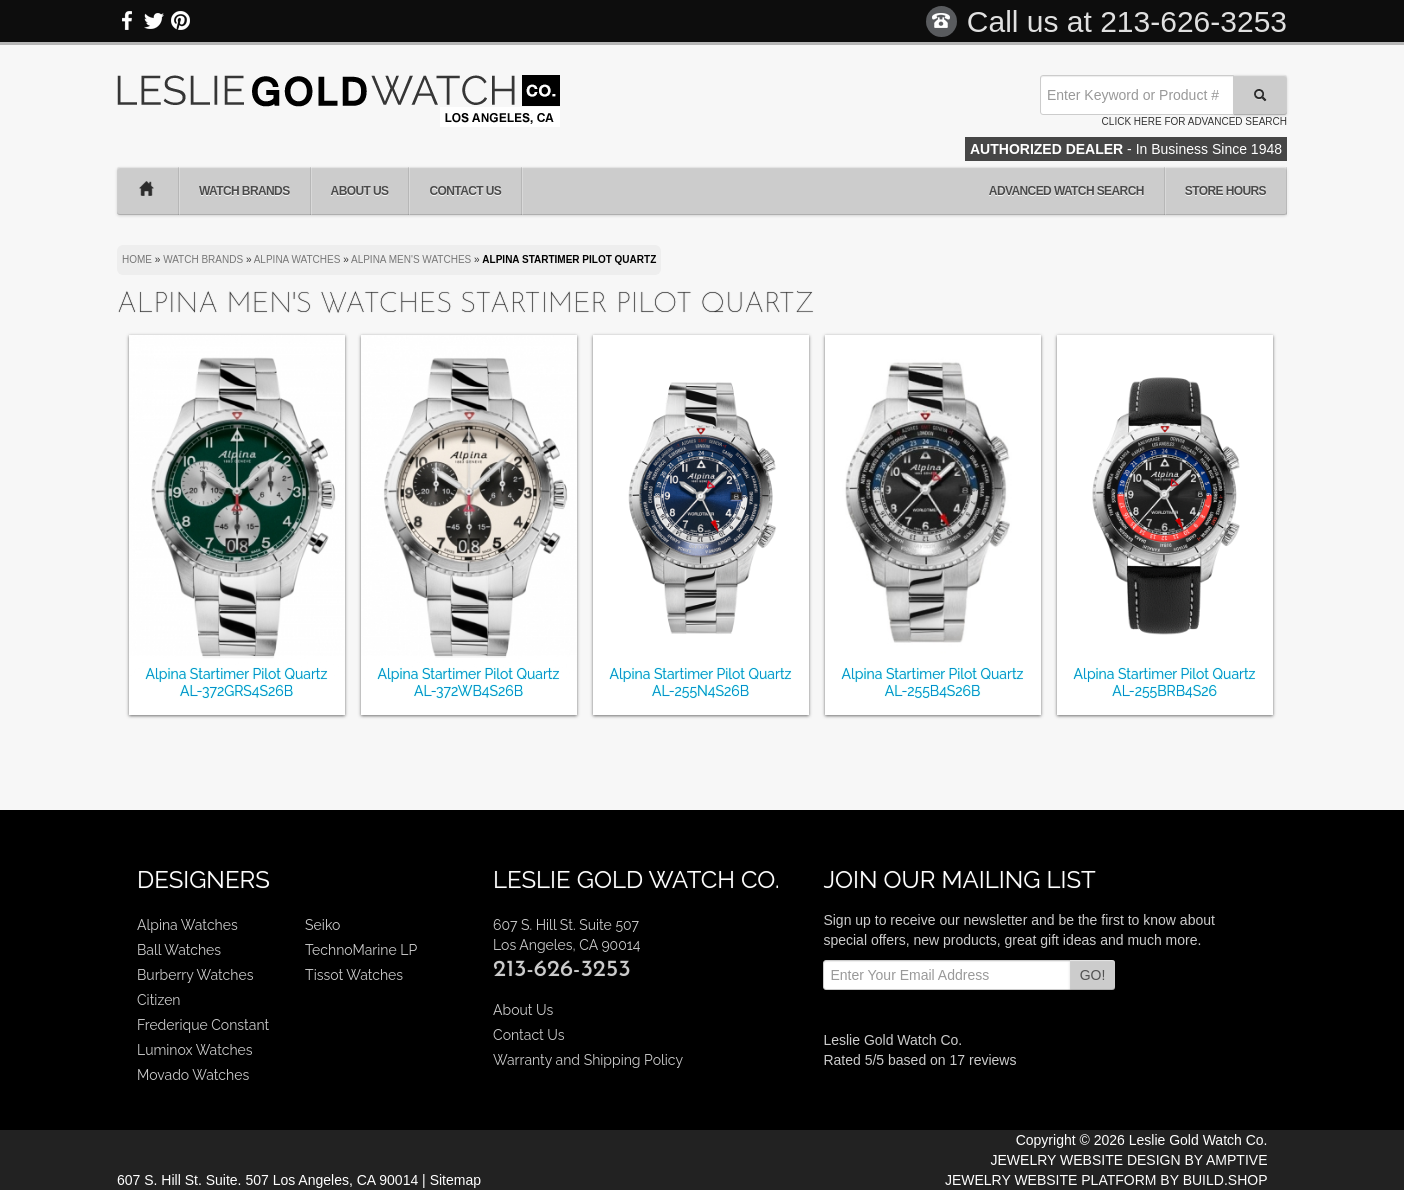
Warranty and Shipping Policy (588, 1060)
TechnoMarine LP (361, 950)
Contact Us (465, 191)
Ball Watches (179, 950)
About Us (360, 191)
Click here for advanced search (1194, 121)
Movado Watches (193, 1075)
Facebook (128, 21)
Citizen (159, 1000)
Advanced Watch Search (1066, 191)
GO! (1093, 975)
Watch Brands (244, 191)
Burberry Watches (195, 975)
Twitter (154, 21)
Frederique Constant (203, 1025)
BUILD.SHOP (1225, 1180)
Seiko (322, 925)
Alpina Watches (187, 925)
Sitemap (455, 1180)
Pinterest (180, 21)
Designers (203, 879)
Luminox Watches (195, 1050)
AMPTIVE (1236, 1160)
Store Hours (1225, 191)
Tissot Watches (354, 975)
